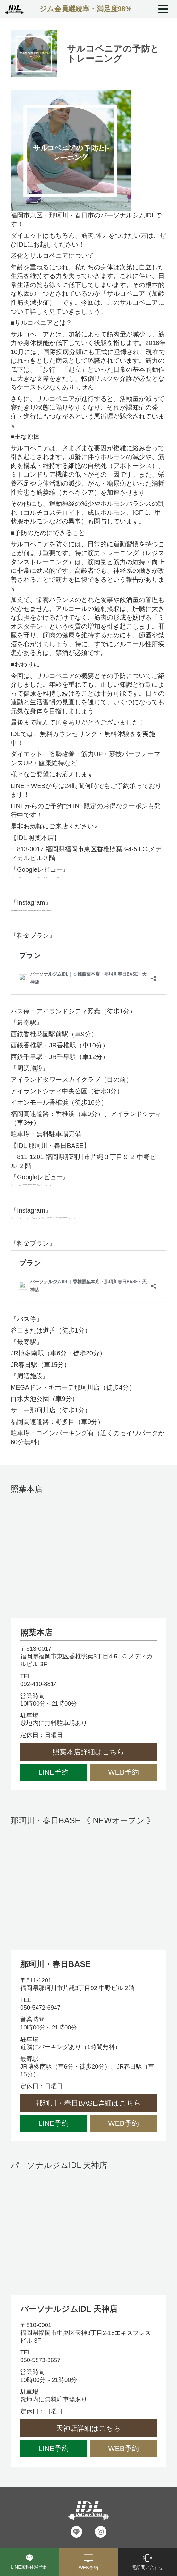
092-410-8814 (38, 1684)
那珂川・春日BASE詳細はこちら (88, 2103)
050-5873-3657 (40, 2360)
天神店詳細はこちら (88, 2428)
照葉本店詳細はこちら (88, 1752)
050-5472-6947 (40, 2007)
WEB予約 (123, 1772)
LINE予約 (53, 1772)
